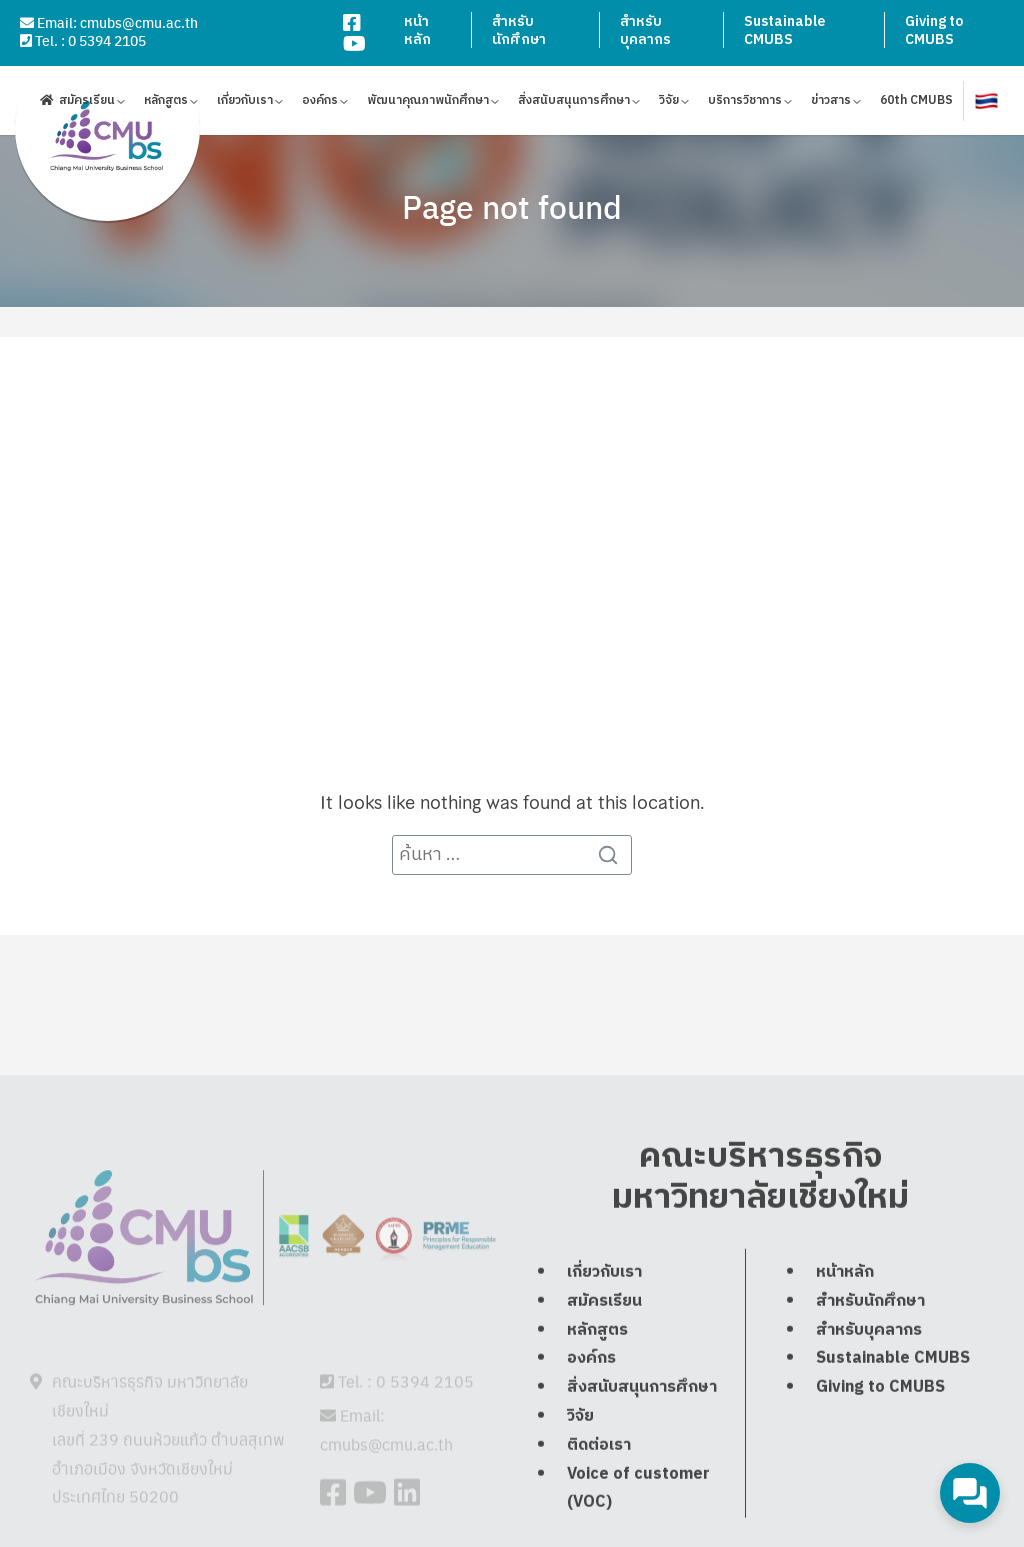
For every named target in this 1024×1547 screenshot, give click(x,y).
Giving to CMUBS (934, 30)
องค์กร (320, 103)
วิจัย (669, 103)
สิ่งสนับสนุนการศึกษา (574, 103)
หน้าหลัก (417, 30)
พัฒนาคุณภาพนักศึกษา (428, 103)
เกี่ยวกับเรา (245, 103)
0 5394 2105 (107, 40)
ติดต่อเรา (599, 1490)
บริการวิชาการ (745, 103)
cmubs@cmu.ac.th (139, 22)
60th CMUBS (916, 103)
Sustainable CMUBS (784, 30)
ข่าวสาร (831, 103)
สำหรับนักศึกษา (519, 30)
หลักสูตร (166, 103)
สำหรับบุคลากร (645, 30)
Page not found (512, 206)
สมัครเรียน (87, 103)
